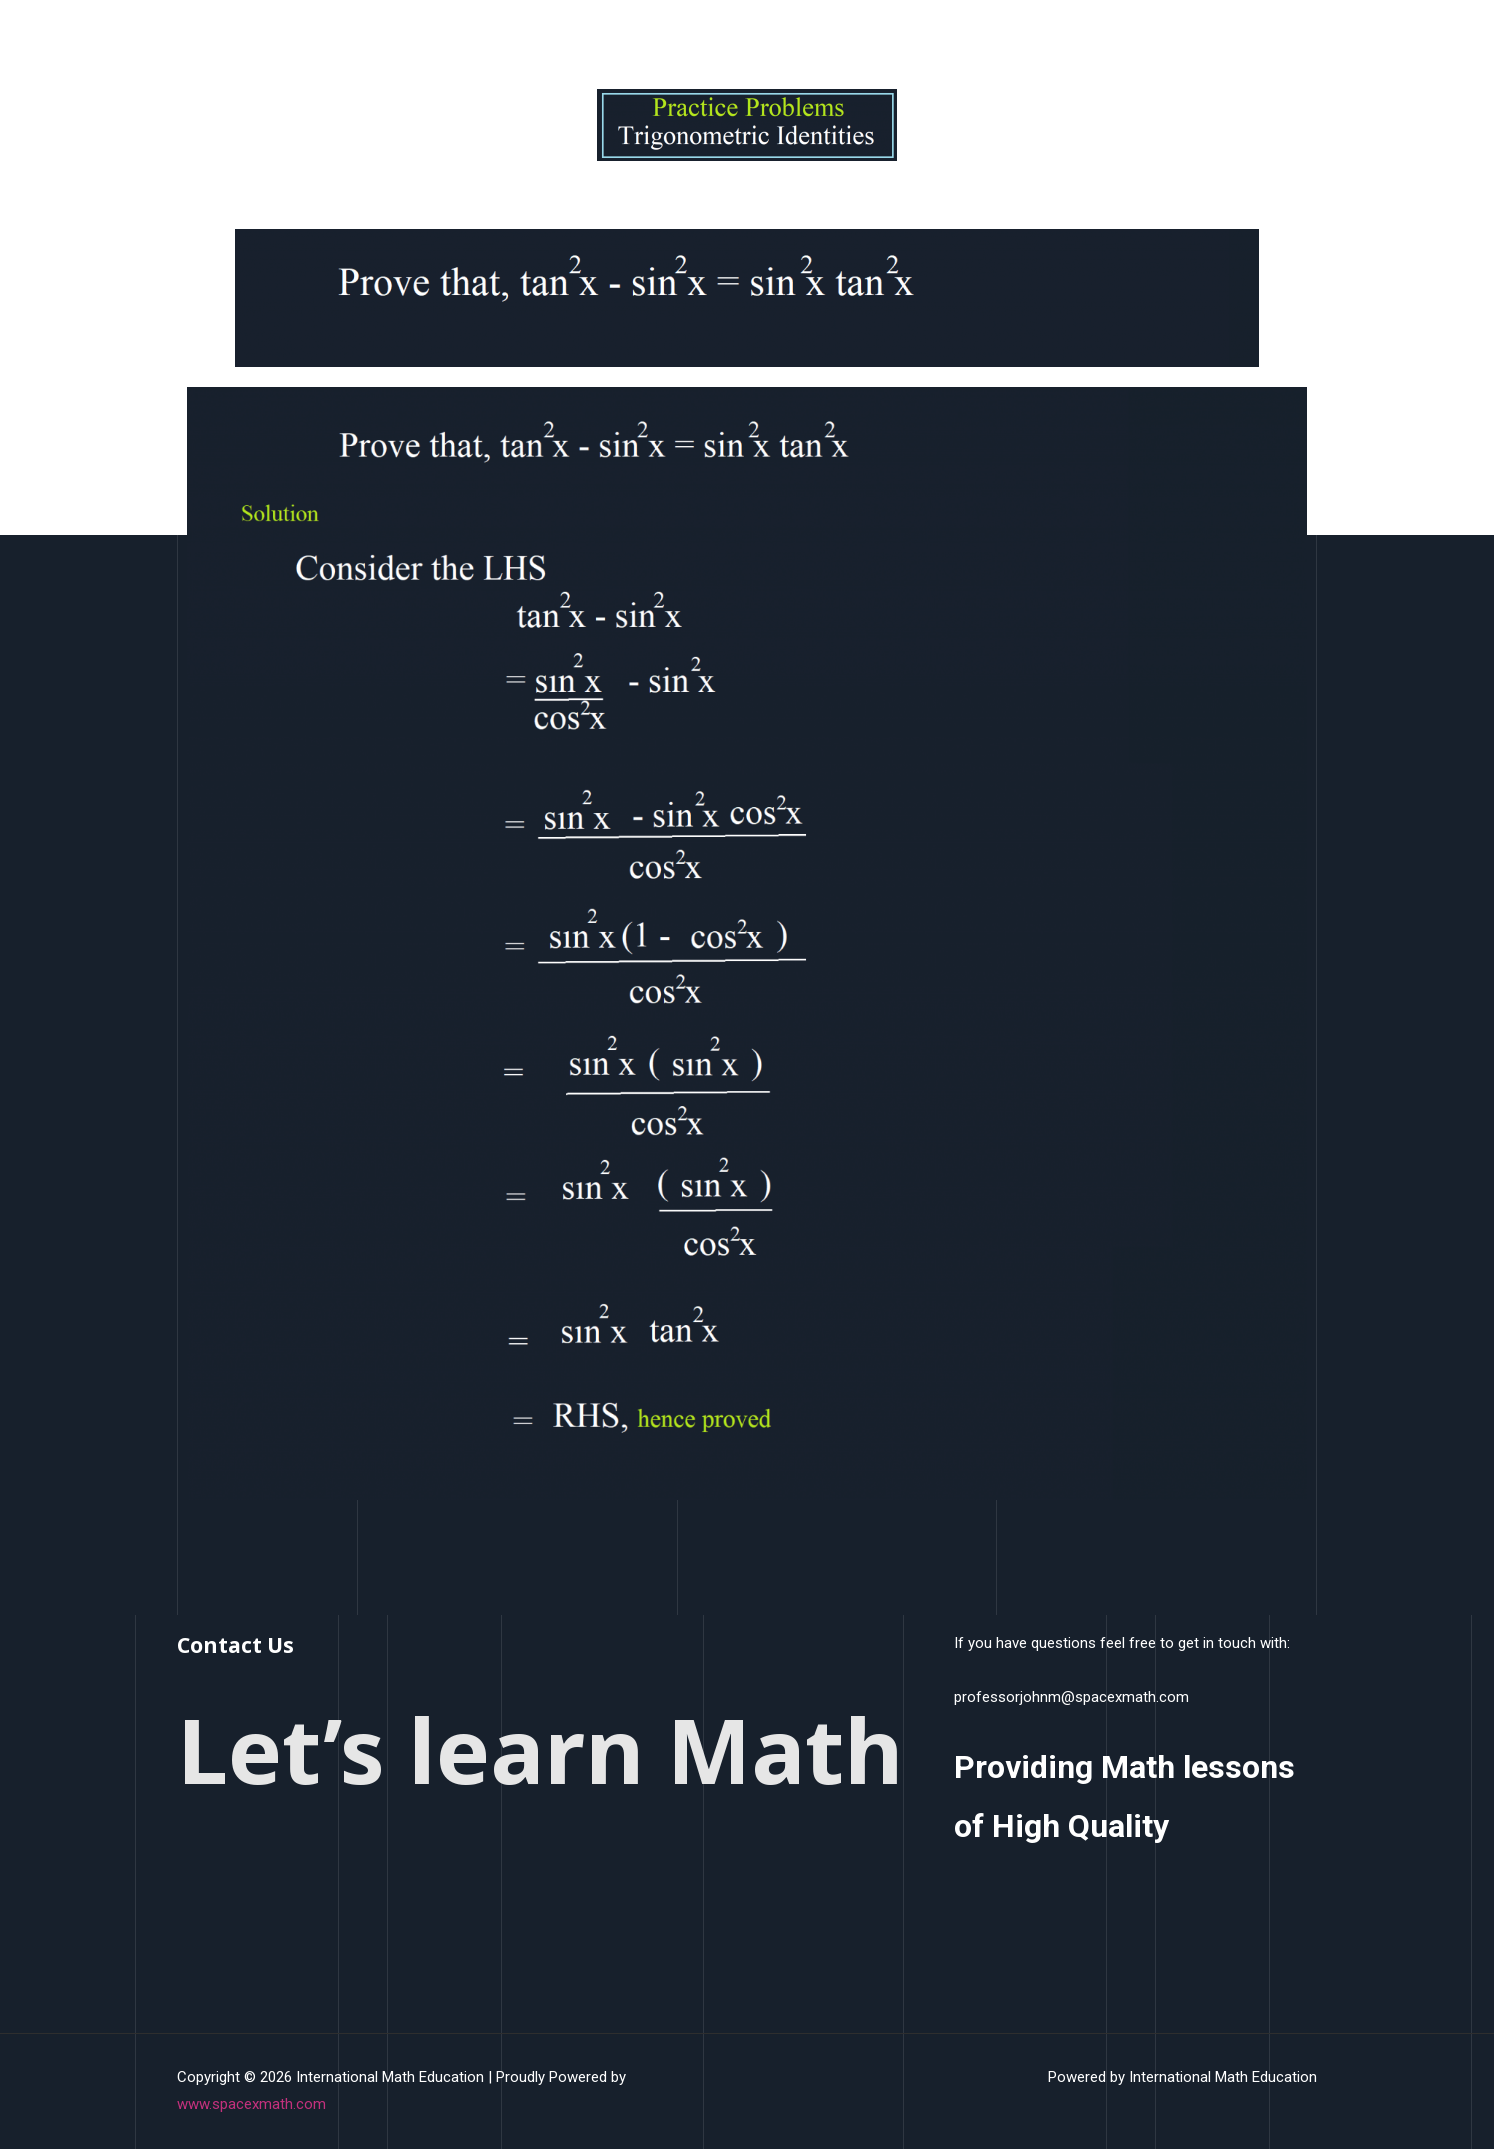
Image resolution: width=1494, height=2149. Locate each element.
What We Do (779, 44)
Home (689, 44)
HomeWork (993, 44)
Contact (1275, 44)
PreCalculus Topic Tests (1139, 44)
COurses (878, 44)
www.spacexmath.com (251, 2104)
